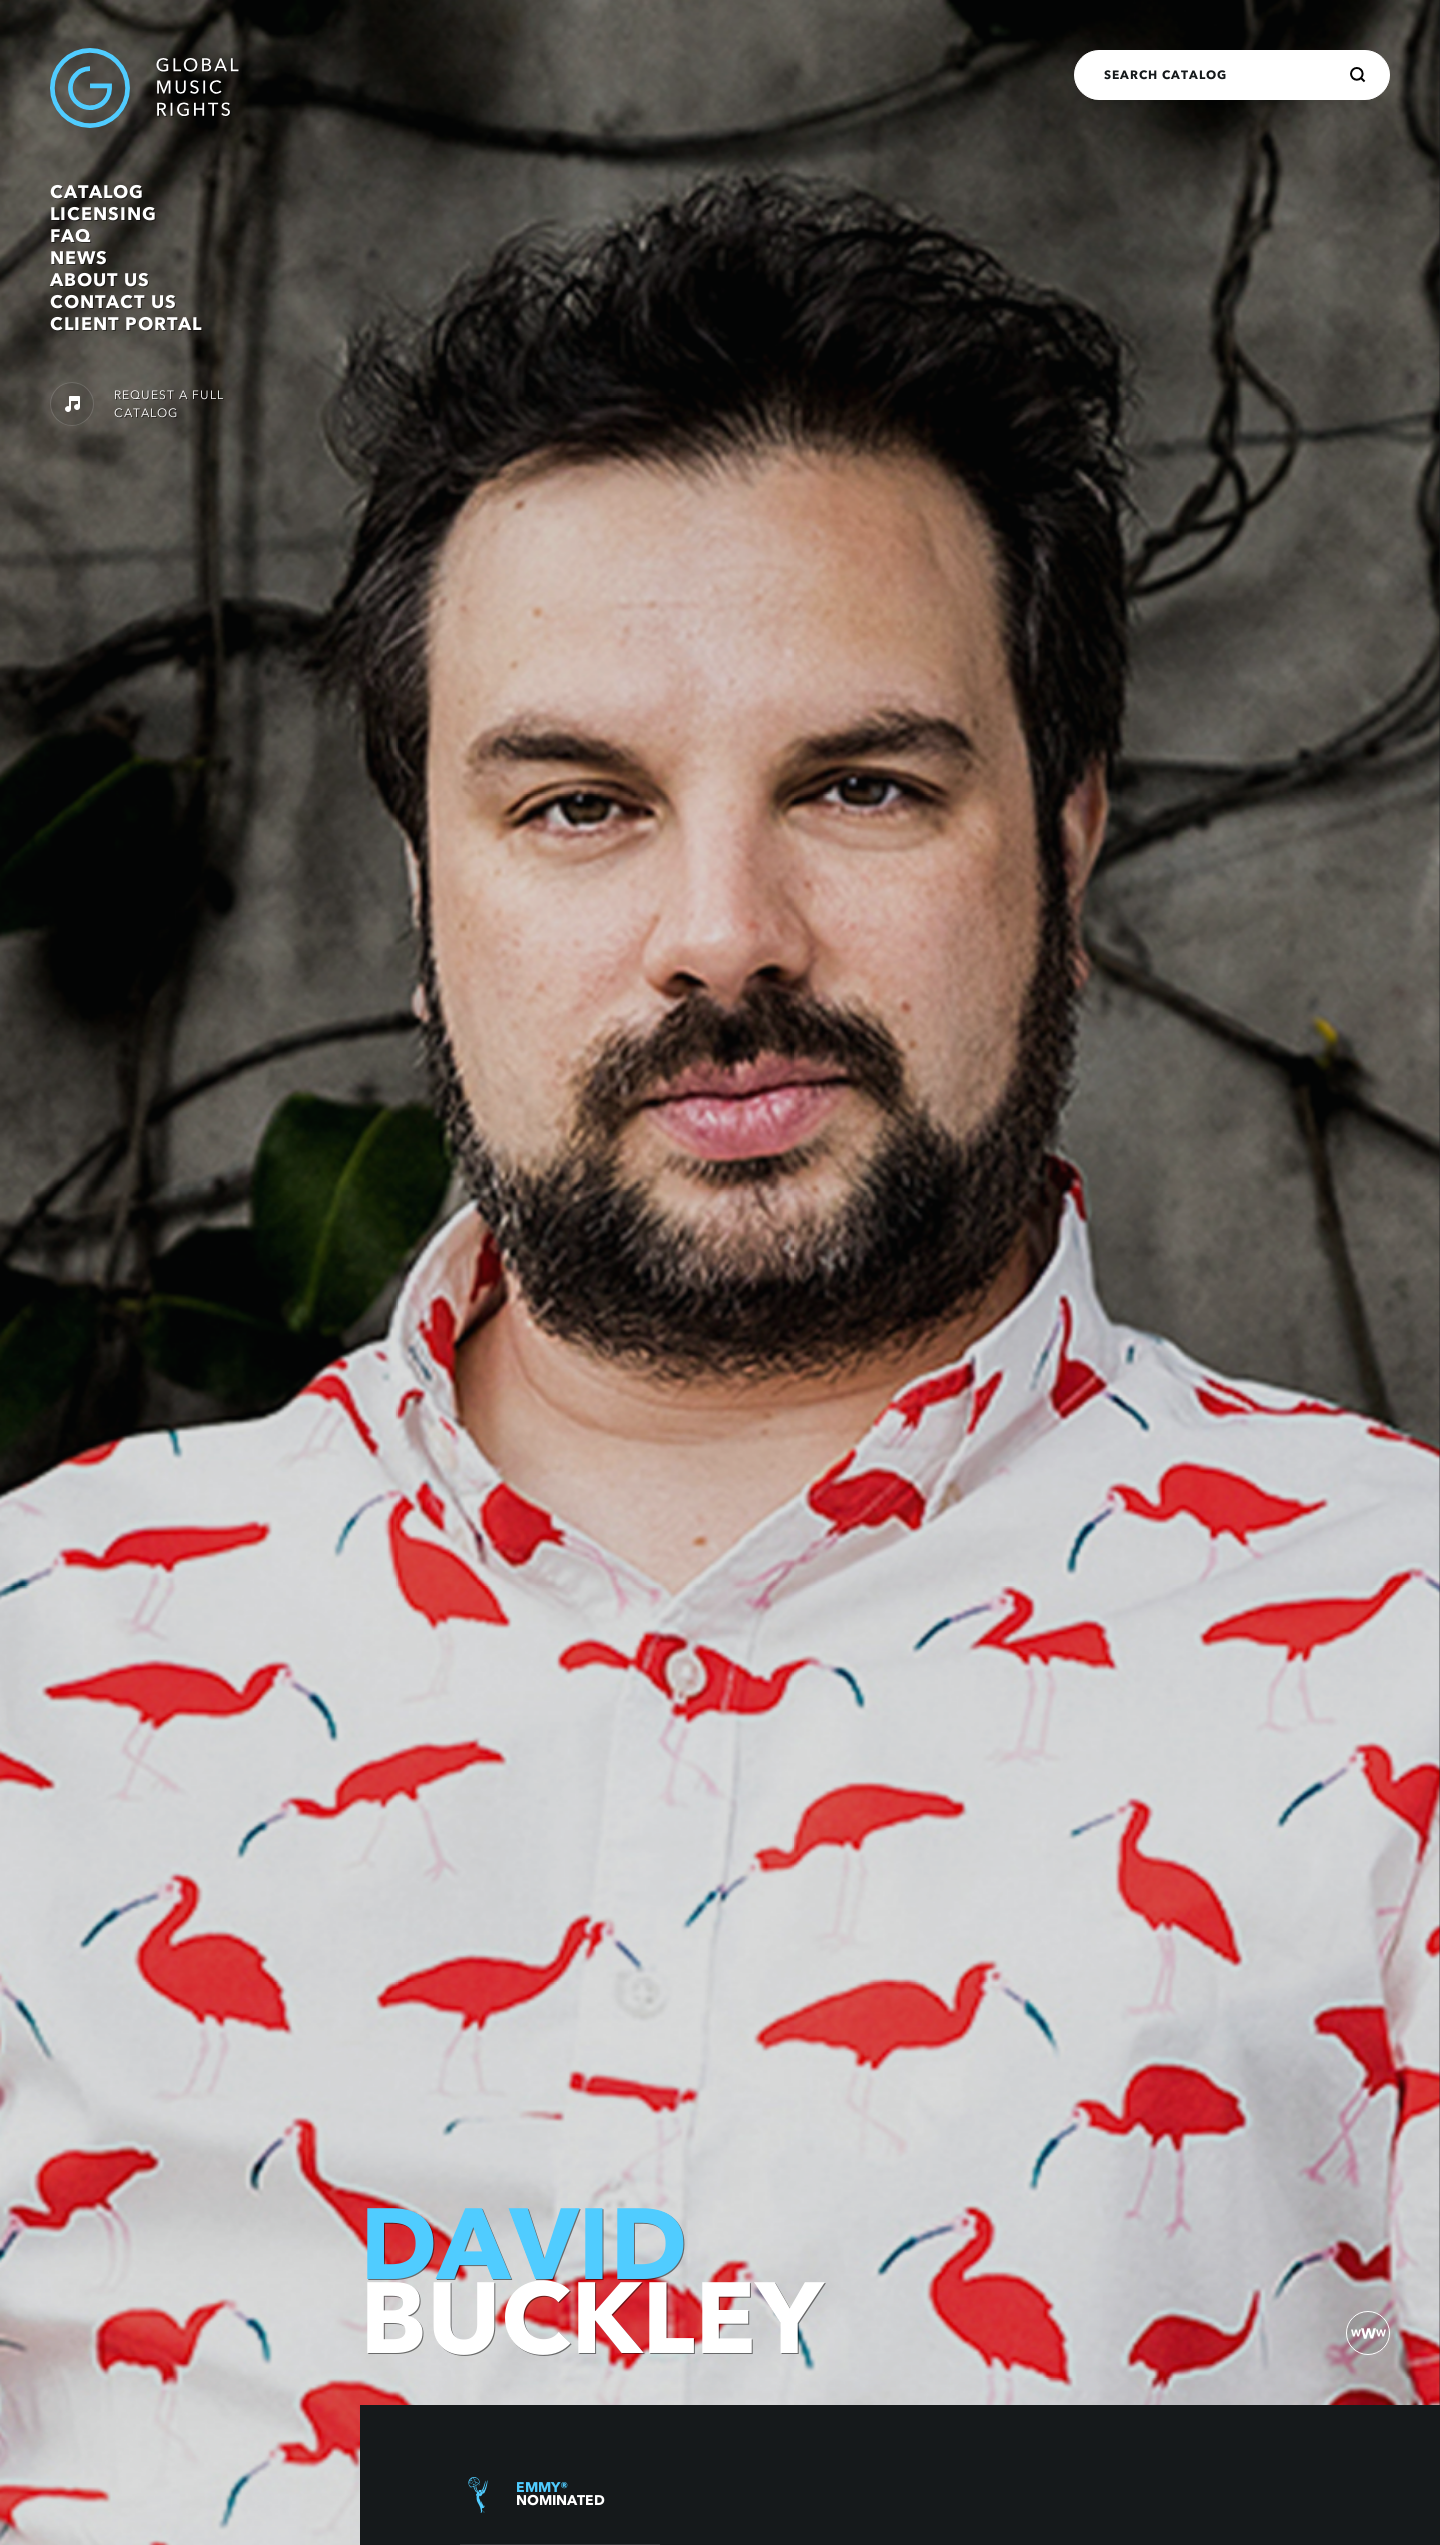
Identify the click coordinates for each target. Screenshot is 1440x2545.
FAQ (70, 236)
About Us (100, 280)
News (79, 258)
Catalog (97, 192)
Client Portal (126, 324)
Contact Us (113, 302)
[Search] (1358, 75)
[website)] (1368, 2333)
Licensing (103, 214)
